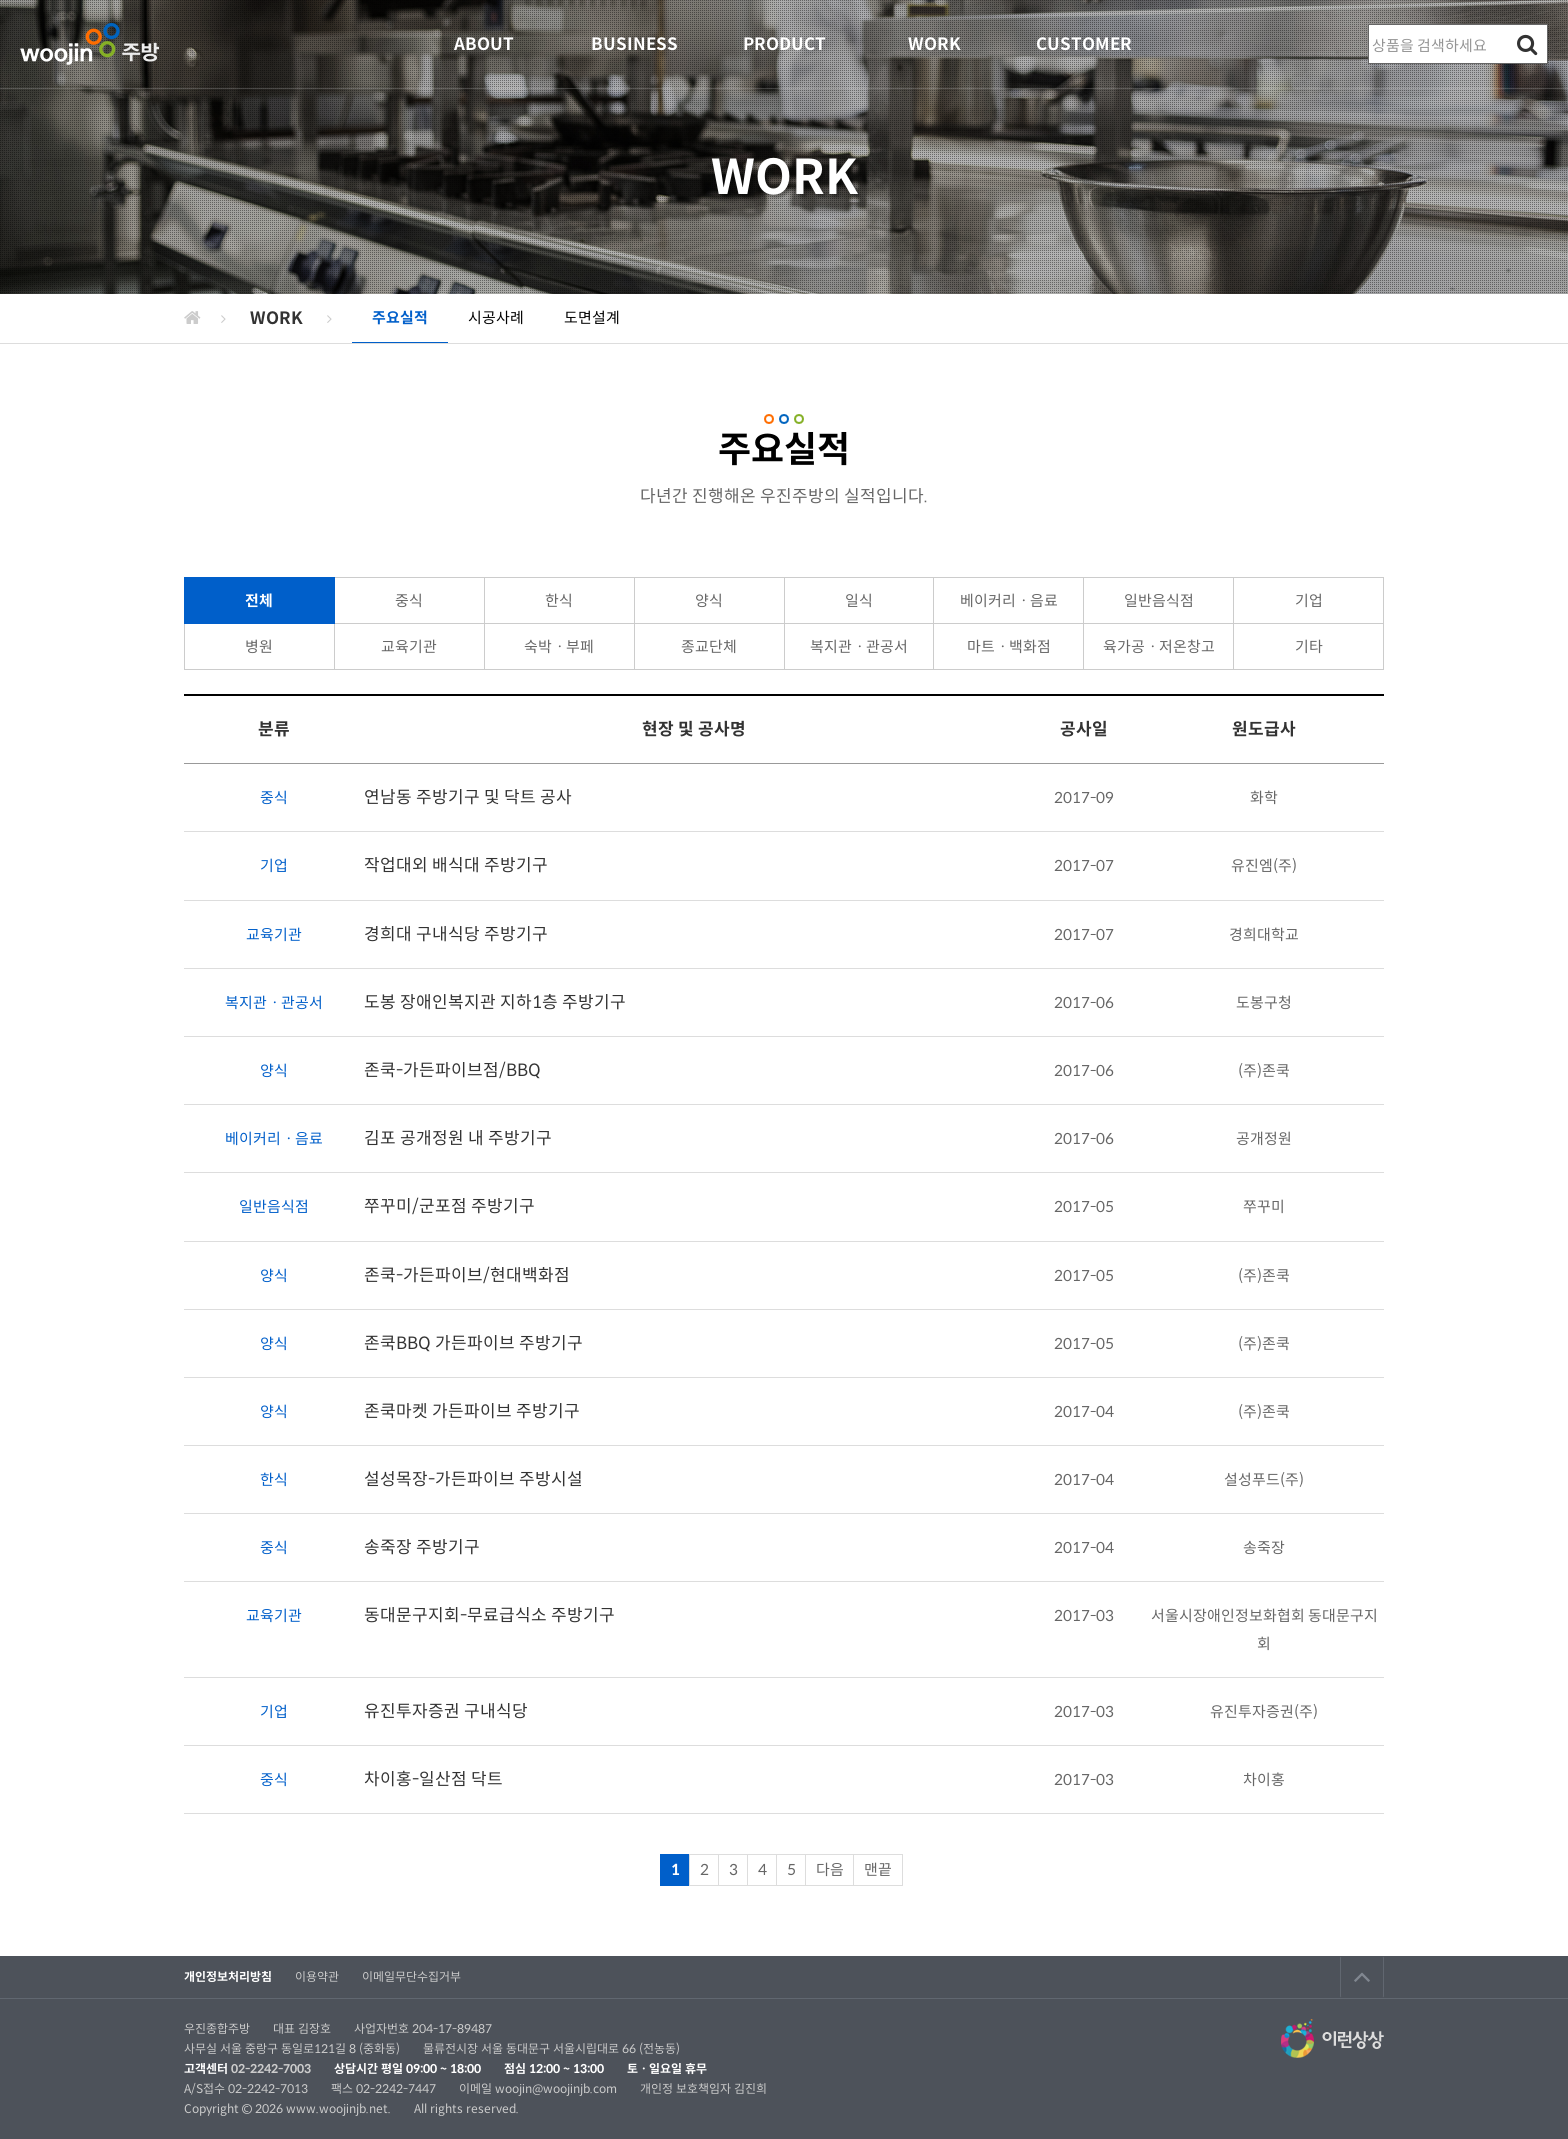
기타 (1309, 646)
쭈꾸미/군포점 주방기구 (449, 1206)
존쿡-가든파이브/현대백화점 (467, 1275)
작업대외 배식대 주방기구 (456, 865)
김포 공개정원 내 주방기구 (458, 1138)
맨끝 (878, 1869)
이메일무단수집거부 (411, 1976)
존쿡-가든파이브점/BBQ (452, 1070)
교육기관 (409, 646)
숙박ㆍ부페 (559, 646)
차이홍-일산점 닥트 (433, 1779)
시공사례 (496, 317)
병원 (259, 646)
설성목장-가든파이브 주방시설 (473, 1479)
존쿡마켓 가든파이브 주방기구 (472, 1411)
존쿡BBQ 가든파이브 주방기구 (473, 1343)
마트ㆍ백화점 (1009, 646)
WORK (934, 44)
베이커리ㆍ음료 (1009, 600)
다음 (830, 1869)
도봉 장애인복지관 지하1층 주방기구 (495, 1002)
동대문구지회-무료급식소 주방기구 (489, 1615)
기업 (1309, 600)
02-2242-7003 (271, 2068)
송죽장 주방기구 (422, 1547)
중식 (409, 600)
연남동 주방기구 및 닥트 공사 (468, 797)
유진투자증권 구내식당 (446, 1711)
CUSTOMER (1084, 44)
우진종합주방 (89, 44)
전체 (259, 600)
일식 (859, 600)
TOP (1362, 1977)
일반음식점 (1159, 600)
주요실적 (400, 317)
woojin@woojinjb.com (557, 2088)
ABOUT (484, 44)
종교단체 (709, 646)
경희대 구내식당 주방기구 (456, 934)
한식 (559, 600)
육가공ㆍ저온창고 (1159, 646)
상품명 (1369, 25)
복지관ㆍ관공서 (859, 646)
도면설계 (592, 317)
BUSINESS (634, 44)
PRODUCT (784, 44)
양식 (709, 600)
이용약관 (317, 1976)
